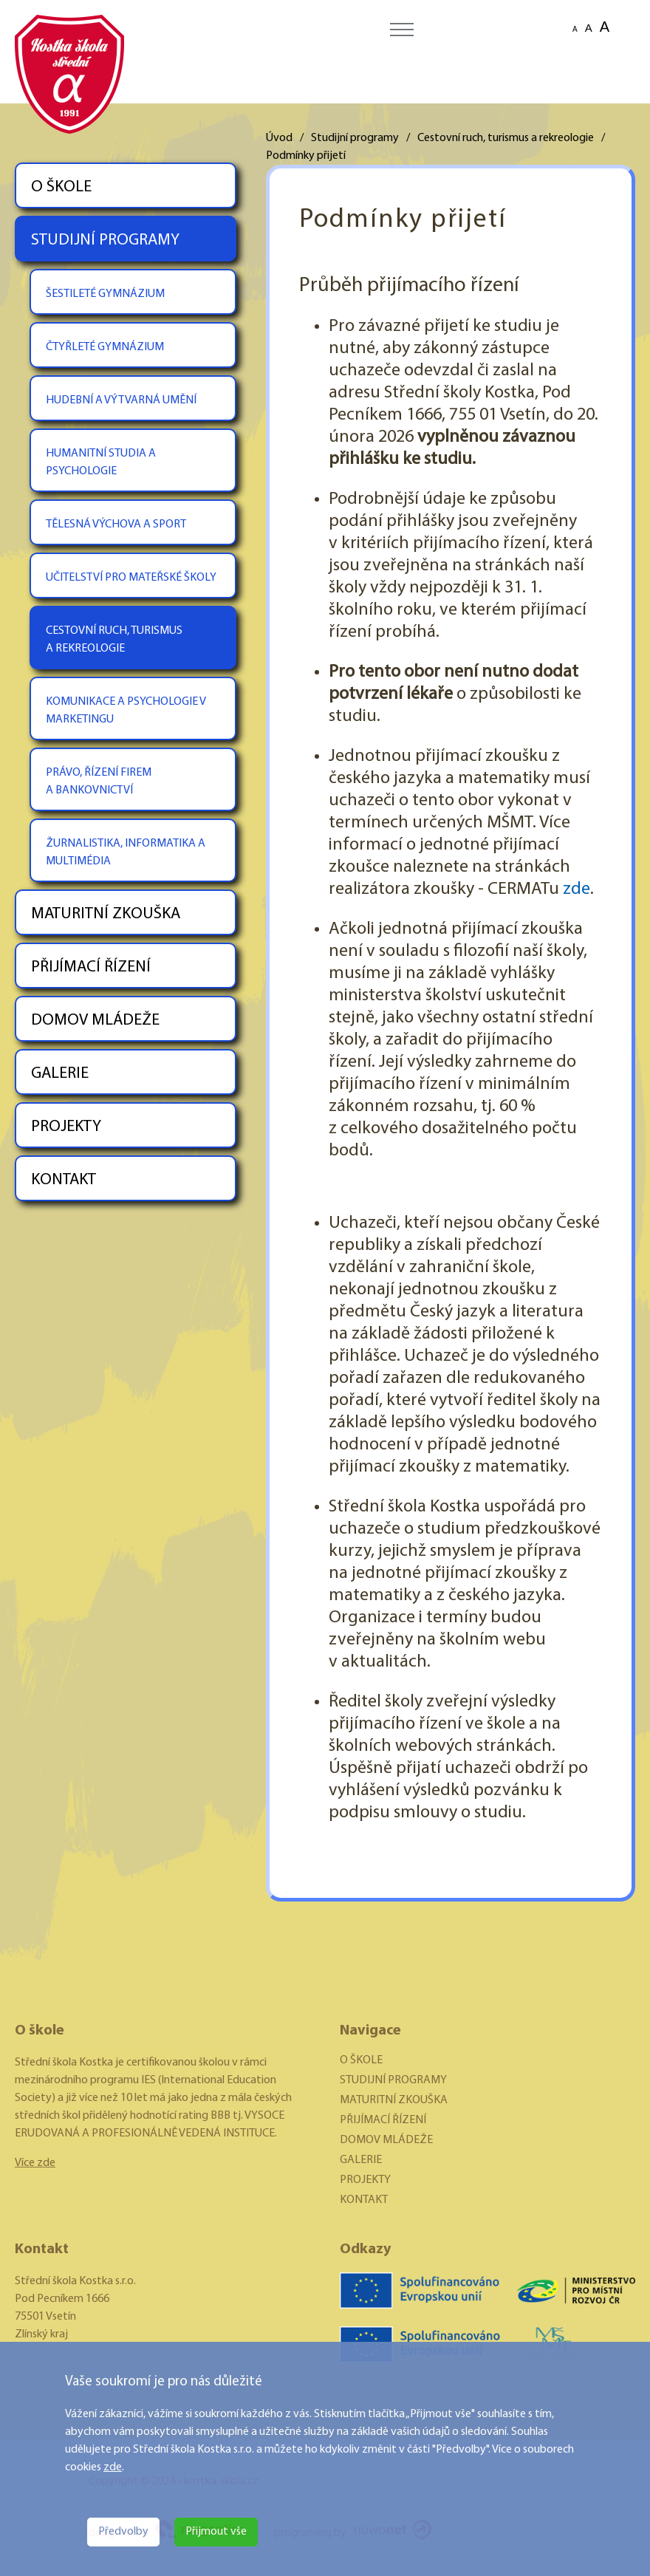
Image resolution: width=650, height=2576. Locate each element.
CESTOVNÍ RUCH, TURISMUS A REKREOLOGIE (114, 640)
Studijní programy (355, 138)
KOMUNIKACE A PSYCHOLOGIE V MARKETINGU (126, 710)
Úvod (279, 138)
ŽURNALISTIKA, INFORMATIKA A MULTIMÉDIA (125, 852)
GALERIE (60, 1073)
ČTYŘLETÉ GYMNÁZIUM (105, 347)
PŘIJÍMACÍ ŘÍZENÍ (91, 967)
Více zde (35, 2163)
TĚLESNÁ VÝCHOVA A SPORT (116, 524)
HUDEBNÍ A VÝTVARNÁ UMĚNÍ (121, 400)
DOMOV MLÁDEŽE (95, 1020)
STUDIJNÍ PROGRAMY (105, 240)
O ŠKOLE (61, 187)
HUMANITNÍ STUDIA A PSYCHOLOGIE (101, 462)
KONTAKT (63, 1180)
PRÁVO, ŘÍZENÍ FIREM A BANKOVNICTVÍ (98, 781)
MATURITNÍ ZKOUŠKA (105, 914)
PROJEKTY (66, 1126)
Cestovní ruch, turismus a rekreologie (505, 138)
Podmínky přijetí (306, 156)
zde (112, 2467)
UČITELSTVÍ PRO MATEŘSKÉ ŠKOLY (131, 578)
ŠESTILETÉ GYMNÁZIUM (105, 294)
